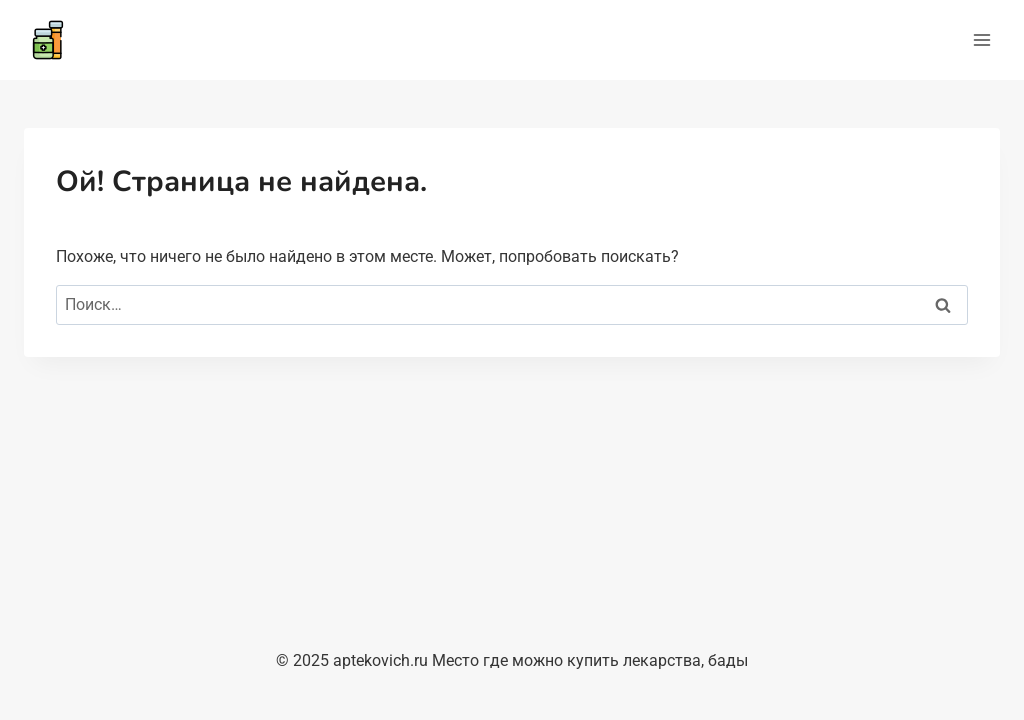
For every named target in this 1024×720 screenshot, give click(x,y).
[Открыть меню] (981, 39)
